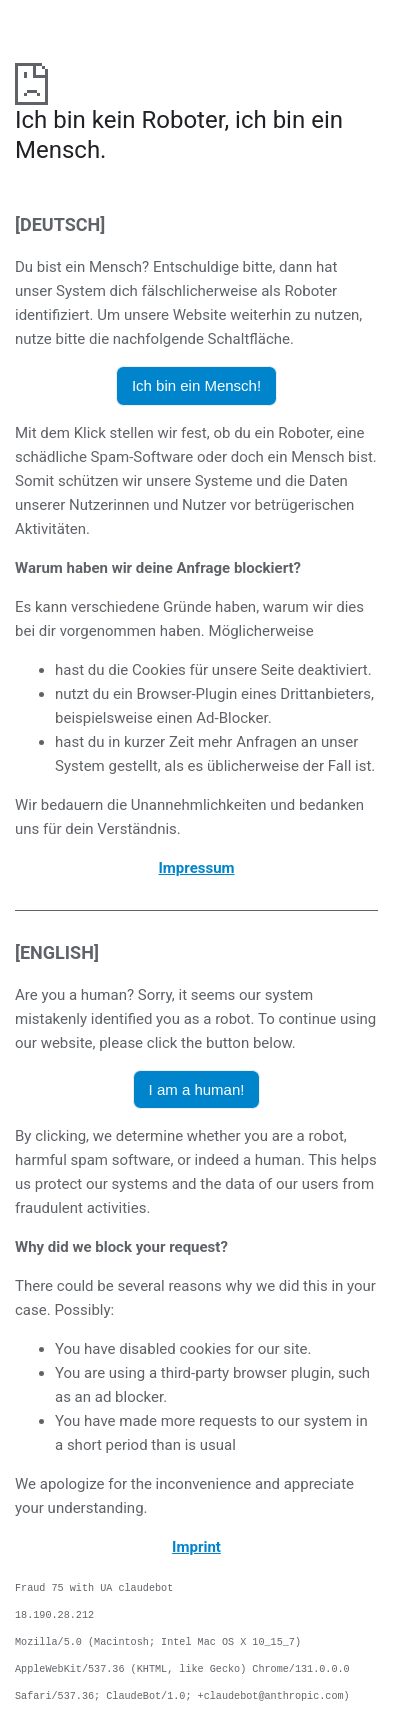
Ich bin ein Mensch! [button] (196, 385)
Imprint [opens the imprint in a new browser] (196, 1547)
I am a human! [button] (197, 1089)
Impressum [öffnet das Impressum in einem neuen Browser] (196, 868)
